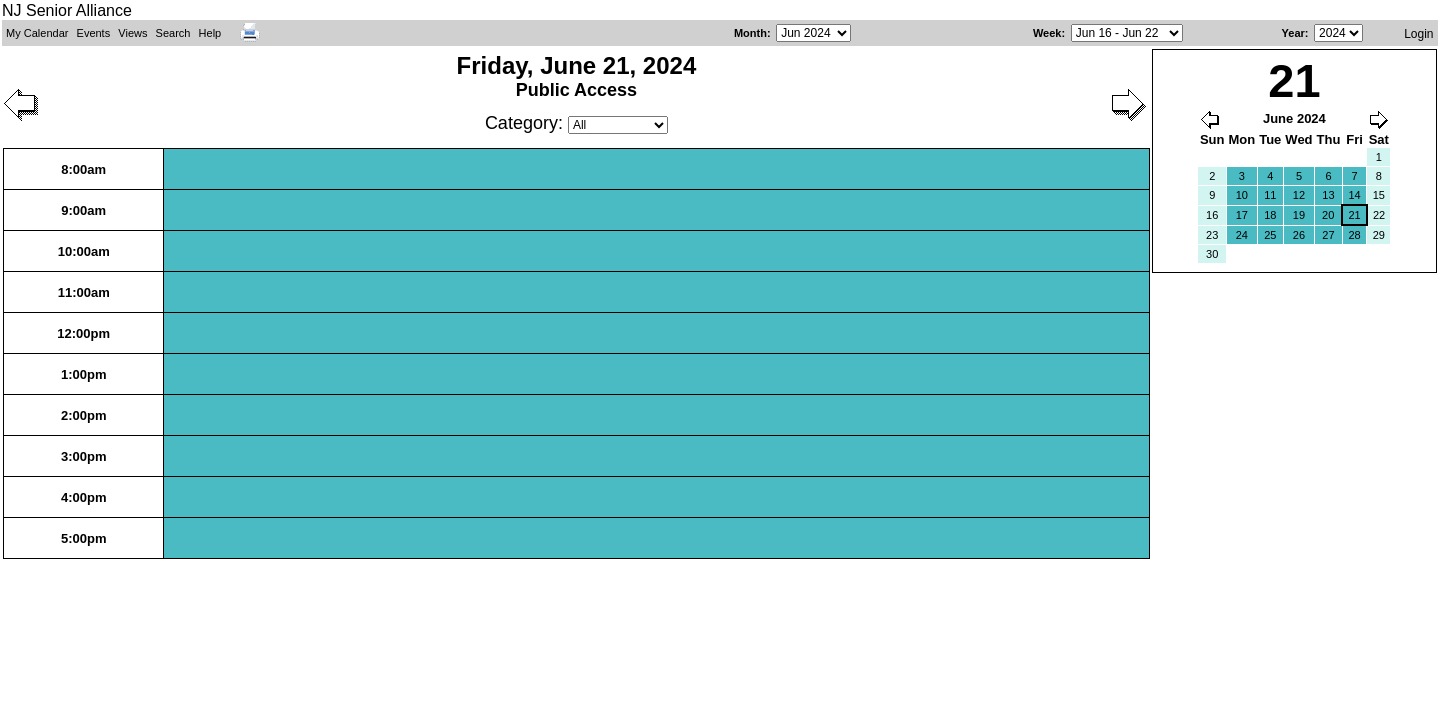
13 (1328, 195)
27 (1328, 235)
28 (1354, 235)
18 (1270, 215)
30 (1212, 254)
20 (1328, 215)
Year (1293, 33)
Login (1418, 34)
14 (1354, 195)
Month (750, 33)
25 (1270, 235)
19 (1299, 215)
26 (1299, 235)
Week (1047, 33)
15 (1379, 195)
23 (1212, 235)
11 (1270, 195)
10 (1242, 195)
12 (1299, 195)
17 (1242, 215)
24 (1242, 235)
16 (1212, 215)
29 (1379, 235)
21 (1354, 215)
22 (1379, 215)
